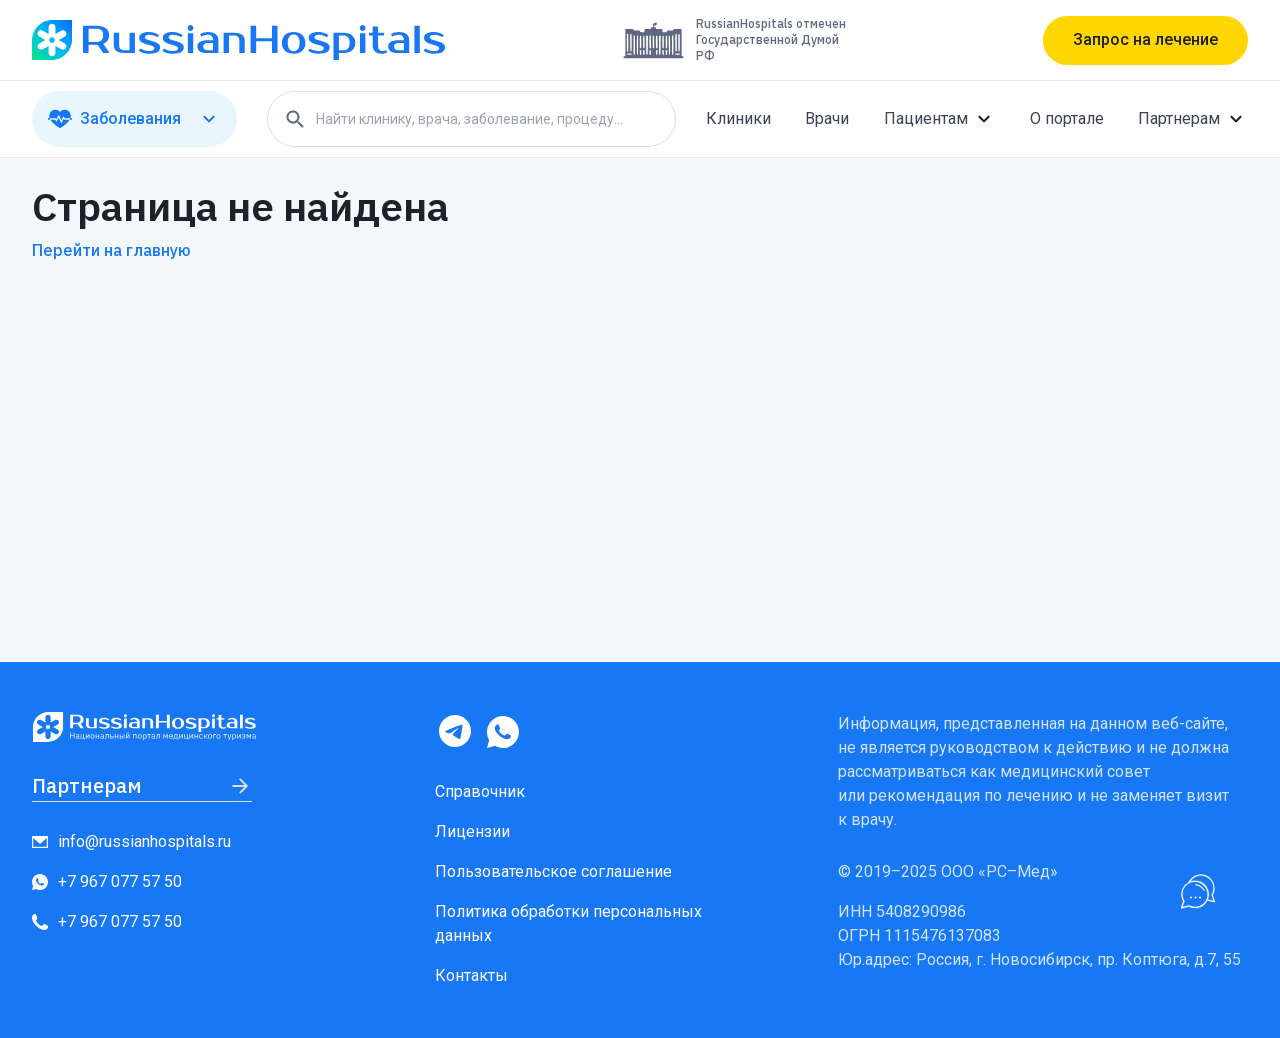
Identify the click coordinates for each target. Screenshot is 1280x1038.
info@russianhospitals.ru (131, 841)
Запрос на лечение (1145, 39)
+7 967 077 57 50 (107, 881)
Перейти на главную (111, 250)
